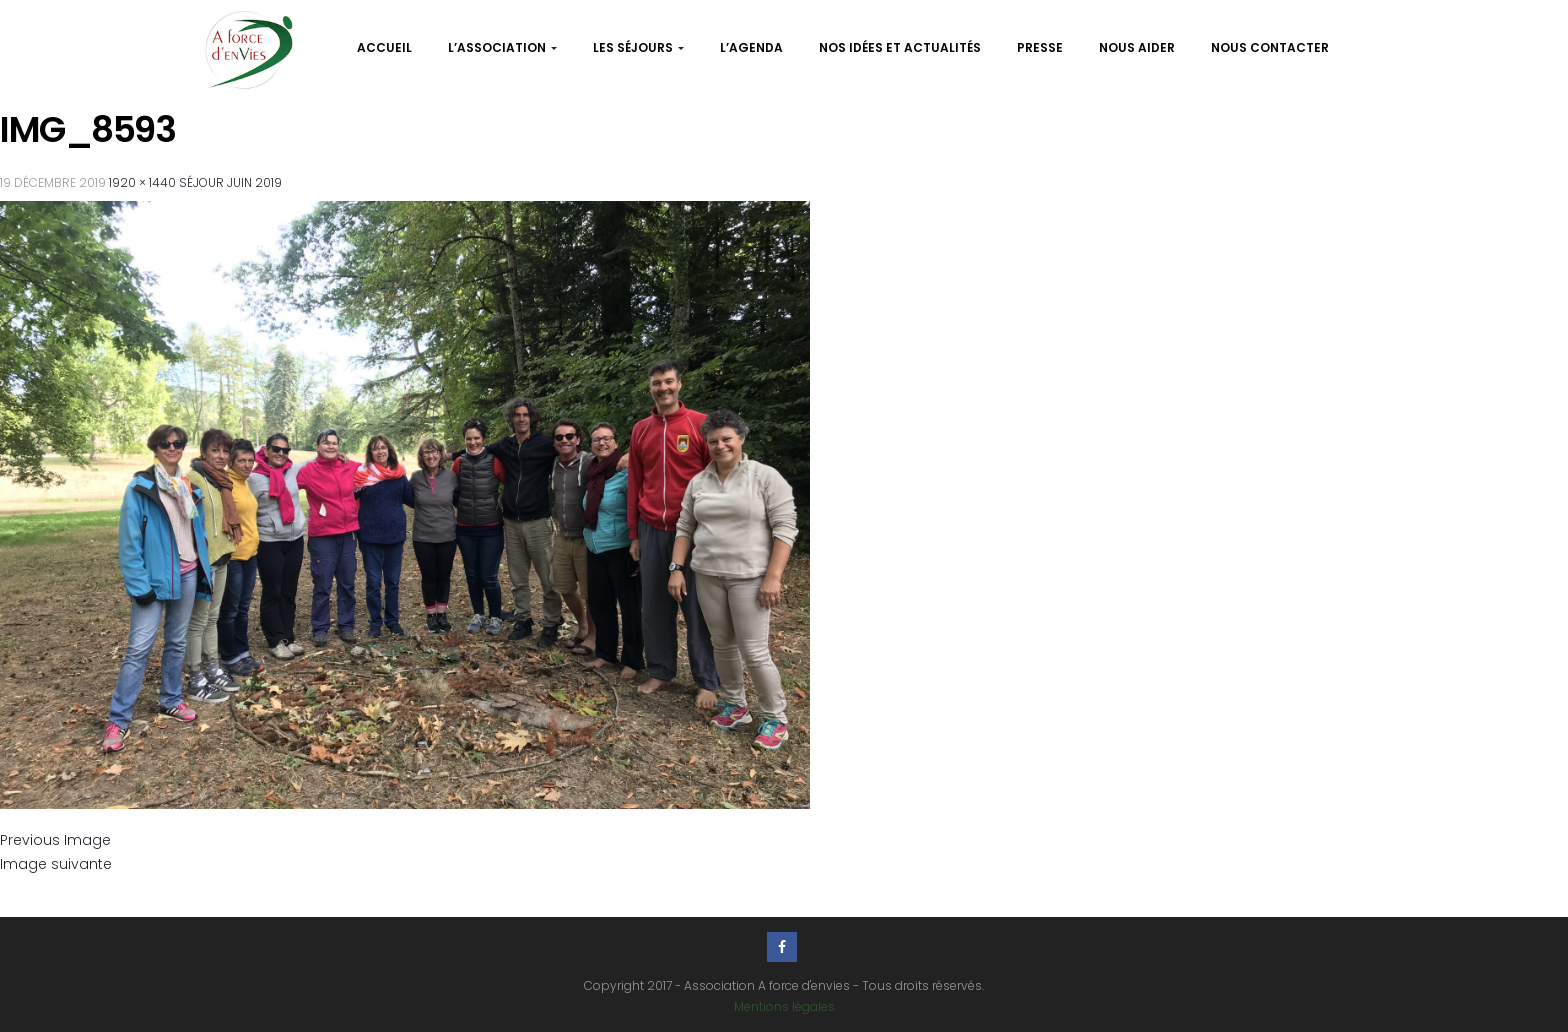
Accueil (384, 47)
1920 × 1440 (142, 182)
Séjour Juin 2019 (230, 182)
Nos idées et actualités (900, 47)
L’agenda (751, 47)
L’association (502, 47)
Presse (1040, 47)
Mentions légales (784, 1006)
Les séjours (638, 47)
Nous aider (1137, 47)
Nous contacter (1270, 47)
